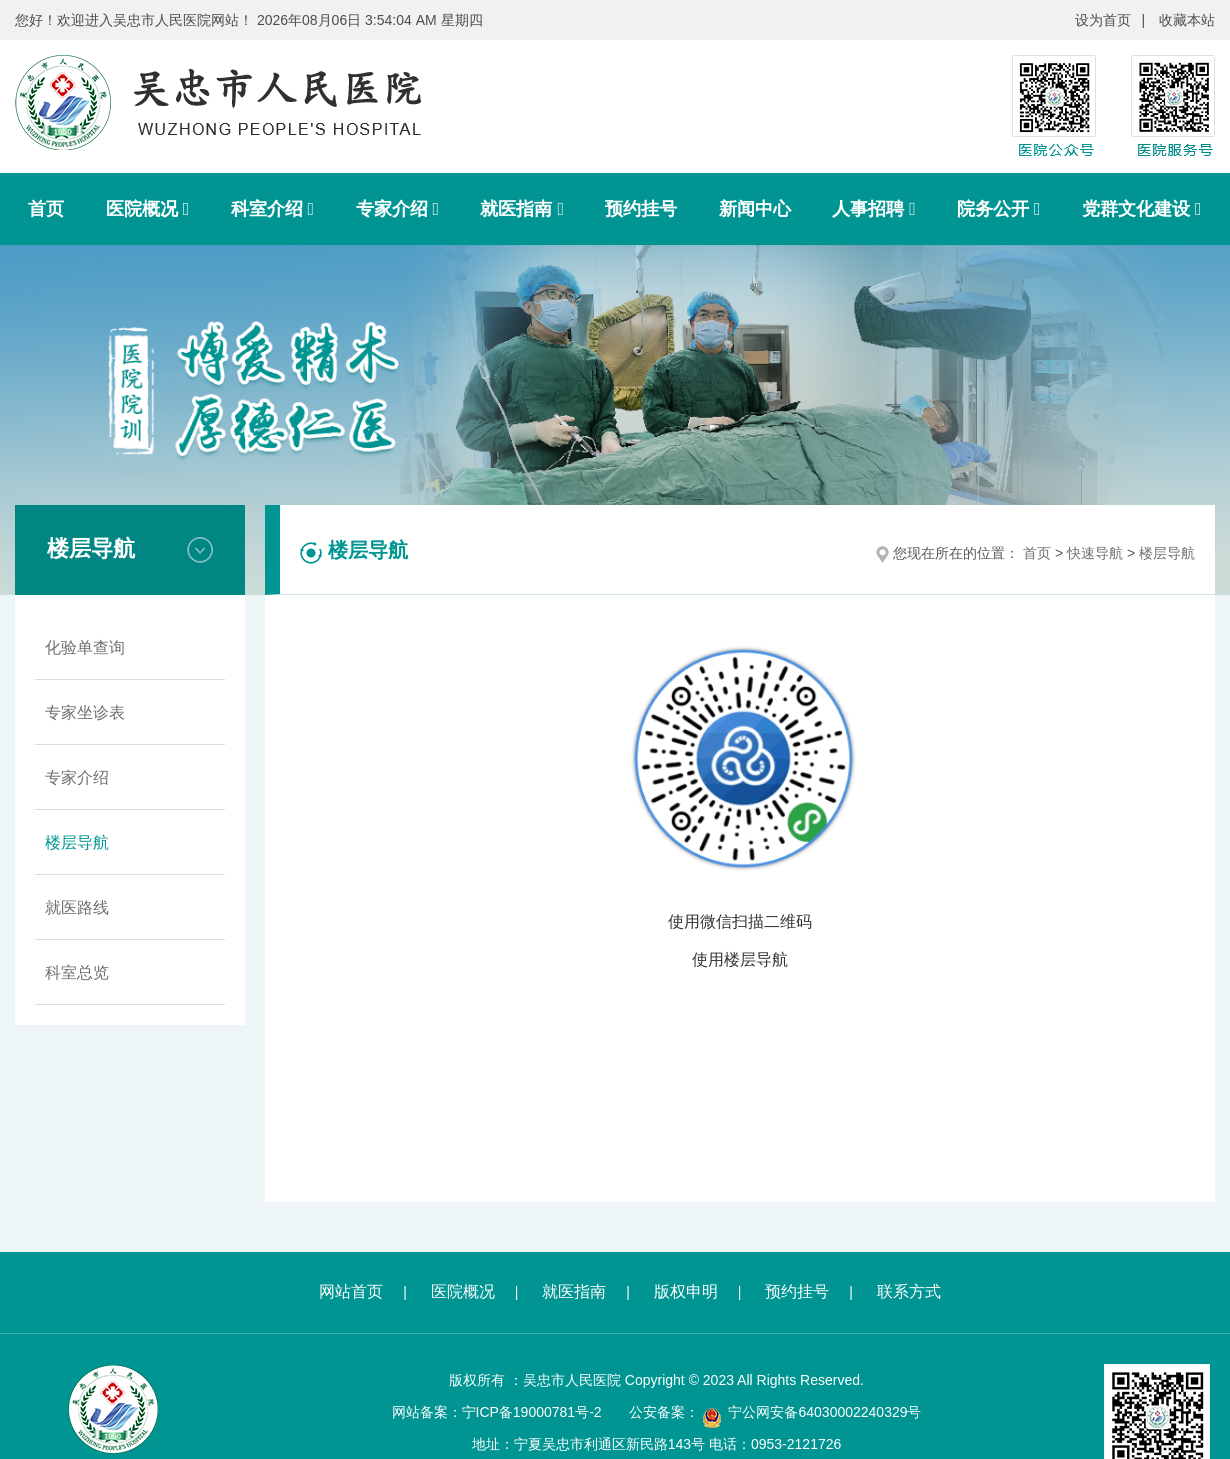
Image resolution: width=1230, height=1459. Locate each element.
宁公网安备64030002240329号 (824, 1412)
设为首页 (1103, 20)
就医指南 (522, 209)
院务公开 (999, 209)
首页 (46, 209)
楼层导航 (77, 842)
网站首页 (351, 1291)
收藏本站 (1187, 20)
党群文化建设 (1142, 209)
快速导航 (1095, 553)
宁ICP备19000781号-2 (532, 1412)
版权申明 (686, 1291)
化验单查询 (85, 647)
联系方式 (909, 1291)
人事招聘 (874, 209)
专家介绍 (398, 209)
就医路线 (77, 907)
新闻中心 (755, 209)
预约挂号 (641, 209)
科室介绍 (273, 209)
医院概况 (148, 209)
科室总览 (77, 972)
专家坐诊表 (85, 712)
